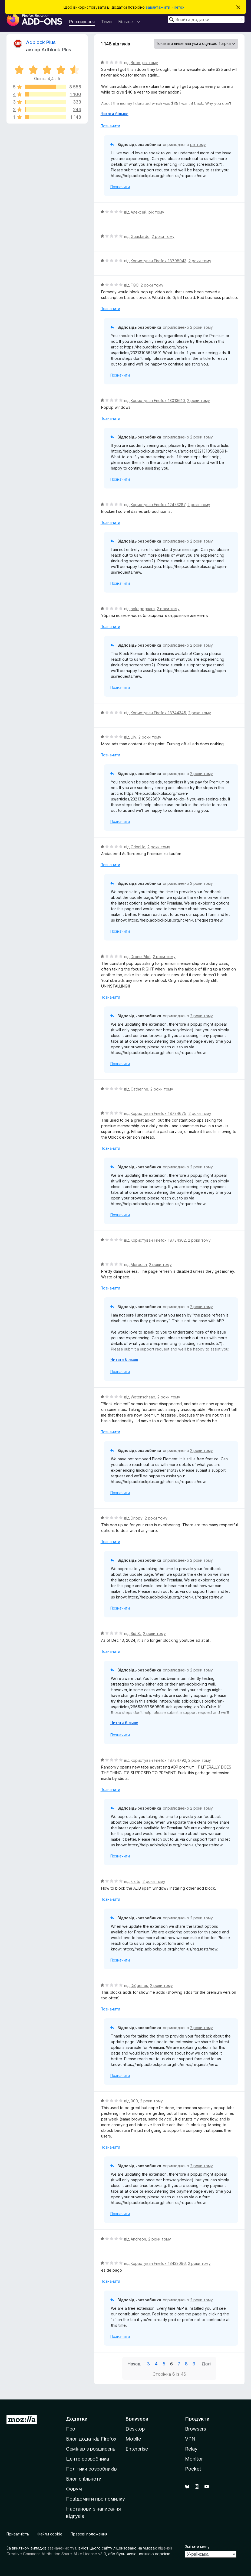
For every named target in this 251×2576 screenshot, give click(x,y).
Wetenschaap (143, 1397)
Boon (135, 62)
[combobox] (206, 19)
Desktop (135, 2429)
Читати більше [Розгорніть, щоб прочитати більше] (114, 113)
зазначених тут (62, 2548)
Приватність (17, 2534)
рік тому (150, 62)
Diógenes (139, 1985)
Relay (191, 2449)
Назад (134, 2363)
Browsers (195, 2429)
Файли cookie (49, 2534)
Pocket (193, 2469)
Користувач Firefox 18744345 (158, 712)
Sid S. (136, 1633)
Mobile (133, 2439)
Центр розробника (87, 2459)
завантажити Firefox (165, 7)
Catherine (139, 1089)
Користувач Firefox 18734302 (158, 1240)
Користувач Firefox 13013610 (158, 400)
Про (70, 2429)
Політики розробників (91, 2469)
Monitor (194, 2459)
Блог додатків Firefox (91, 2439)
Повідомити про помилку (95, 2499)
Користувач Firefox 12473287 (158, 504)
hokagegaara (143, 608)
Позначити (110, 126)
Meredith (139, 1264)
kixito (135, 1881)
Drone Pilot (141, 956)
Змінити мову (197, 2546)
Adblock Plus (41, 42)
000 (134, 2101)
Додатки (77, 2419)
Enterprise (137, 2449)
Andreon (138, 2239)
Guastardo (140, 236)
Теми (106, 21)
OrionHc (138, 847)
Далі (206, 2363)
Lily (133, 737)
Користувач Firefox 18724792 (158, 1760)
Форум (74, 2489)
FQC (134, 285)
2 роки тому (163, 236)
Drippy (137, 1518)
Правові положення (89, 2534)
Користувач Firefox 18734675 (158, 1113)
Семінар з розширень (90, 2449)
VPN (190, 2439)
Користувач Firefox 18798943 (158, 260)
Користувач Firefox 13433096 (158, 2263)
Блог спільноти (83, 2479)
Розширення (82, 21)
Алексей (138, 212)
